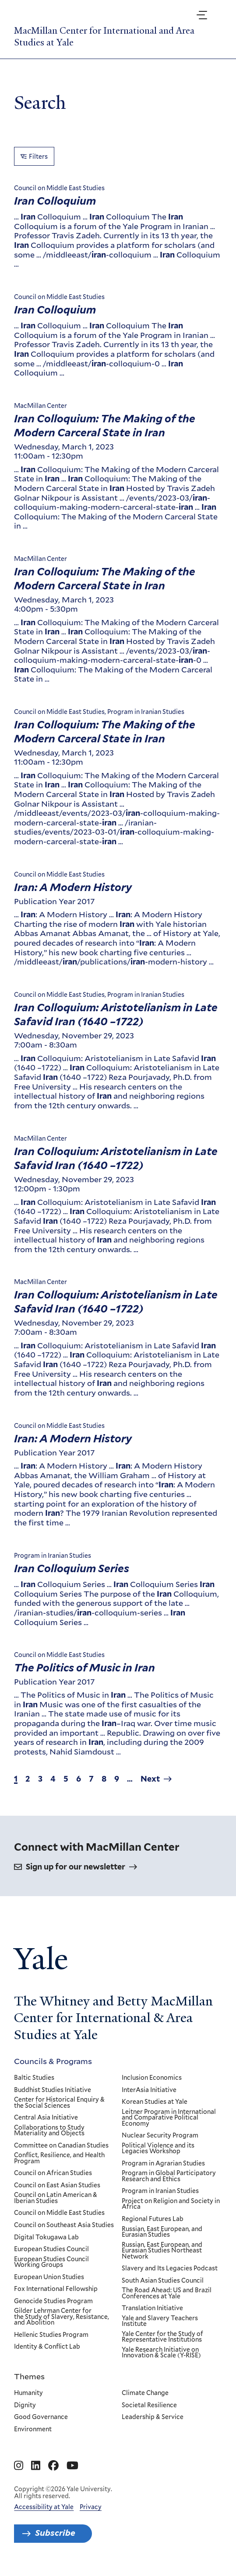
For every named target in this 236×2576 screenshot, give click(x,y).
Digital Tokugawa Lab (46, 2237)
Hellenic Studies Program (51, 2335)
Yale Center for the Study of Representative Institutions (163, 2337)
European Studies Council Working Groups (51, 2262)
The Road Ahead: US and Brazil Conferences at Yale (167, 2293)
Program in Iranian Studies (160, 2191)
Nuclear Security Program (160, 2136)
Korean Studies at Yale (155, 2102)
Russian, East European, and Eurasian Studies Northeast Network (162, 2250)
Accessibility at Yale (44, 2507)
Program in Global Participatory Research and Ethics (169, 2176)
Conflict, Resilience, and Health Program (59, 2158)
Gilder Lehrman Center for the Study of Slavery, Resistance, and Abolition (61, 2317)
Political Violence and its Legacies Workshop (158, 2148)
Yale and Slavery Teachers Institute (160, 2321)
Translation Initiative (152, 2308)
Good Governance (41, 2417)
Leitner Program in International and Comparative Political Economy (169, 2118)
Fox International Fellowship (56, 2289)
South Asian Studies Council (163, 2280)
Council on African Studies (53, 2173)
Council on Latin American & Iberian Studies (55, 2198)
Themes (29, 2376)
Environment (33, 2429)
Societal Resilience (149, 2405)
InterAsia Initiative (149, 2090)
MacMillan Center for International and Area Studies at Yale (104, 36)
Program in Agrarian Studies (163, 2163)
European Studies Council (51, 2249)
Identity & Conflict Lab (47, 2347)
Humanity (28, 2393)
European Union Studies (49, 2277)
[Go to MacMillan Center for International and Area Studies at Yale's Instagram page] (18, 2466)
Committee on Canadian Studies (61, 2145)
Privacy (91, 2507)
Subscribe (55, 2533)
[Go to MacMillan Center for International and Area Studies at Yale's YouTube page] (72, 2466)
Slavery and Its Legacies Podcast (170, 2269)
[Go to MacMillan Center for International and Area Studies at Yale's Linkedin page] (35, 2466)
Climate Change (145, 2393)
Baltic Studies (34, 2078)
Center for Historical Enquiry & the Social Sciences (59, 2103)
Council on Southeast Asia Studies (64, 2225)
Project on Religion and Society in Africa (171, 2204)
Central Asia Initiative (46, 2118)
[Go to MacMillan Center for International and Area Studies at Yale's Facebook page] (53, 2466)
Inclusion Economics (152, 2078)
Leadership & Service (153, 2417)
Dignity (25, 2405)
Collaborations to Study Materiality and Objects (49, 2130)
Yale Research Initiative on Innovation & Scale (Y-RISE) (161, 2353)
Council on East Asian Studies (57, 2185)
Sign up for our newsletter (75, 1866)
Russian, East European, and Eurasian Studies (162, 2232)
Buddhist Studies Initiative (52, 2090)
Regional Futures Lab (153, 2219)
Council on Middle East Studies (59, 2213)
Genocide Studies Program (53, 2301)
